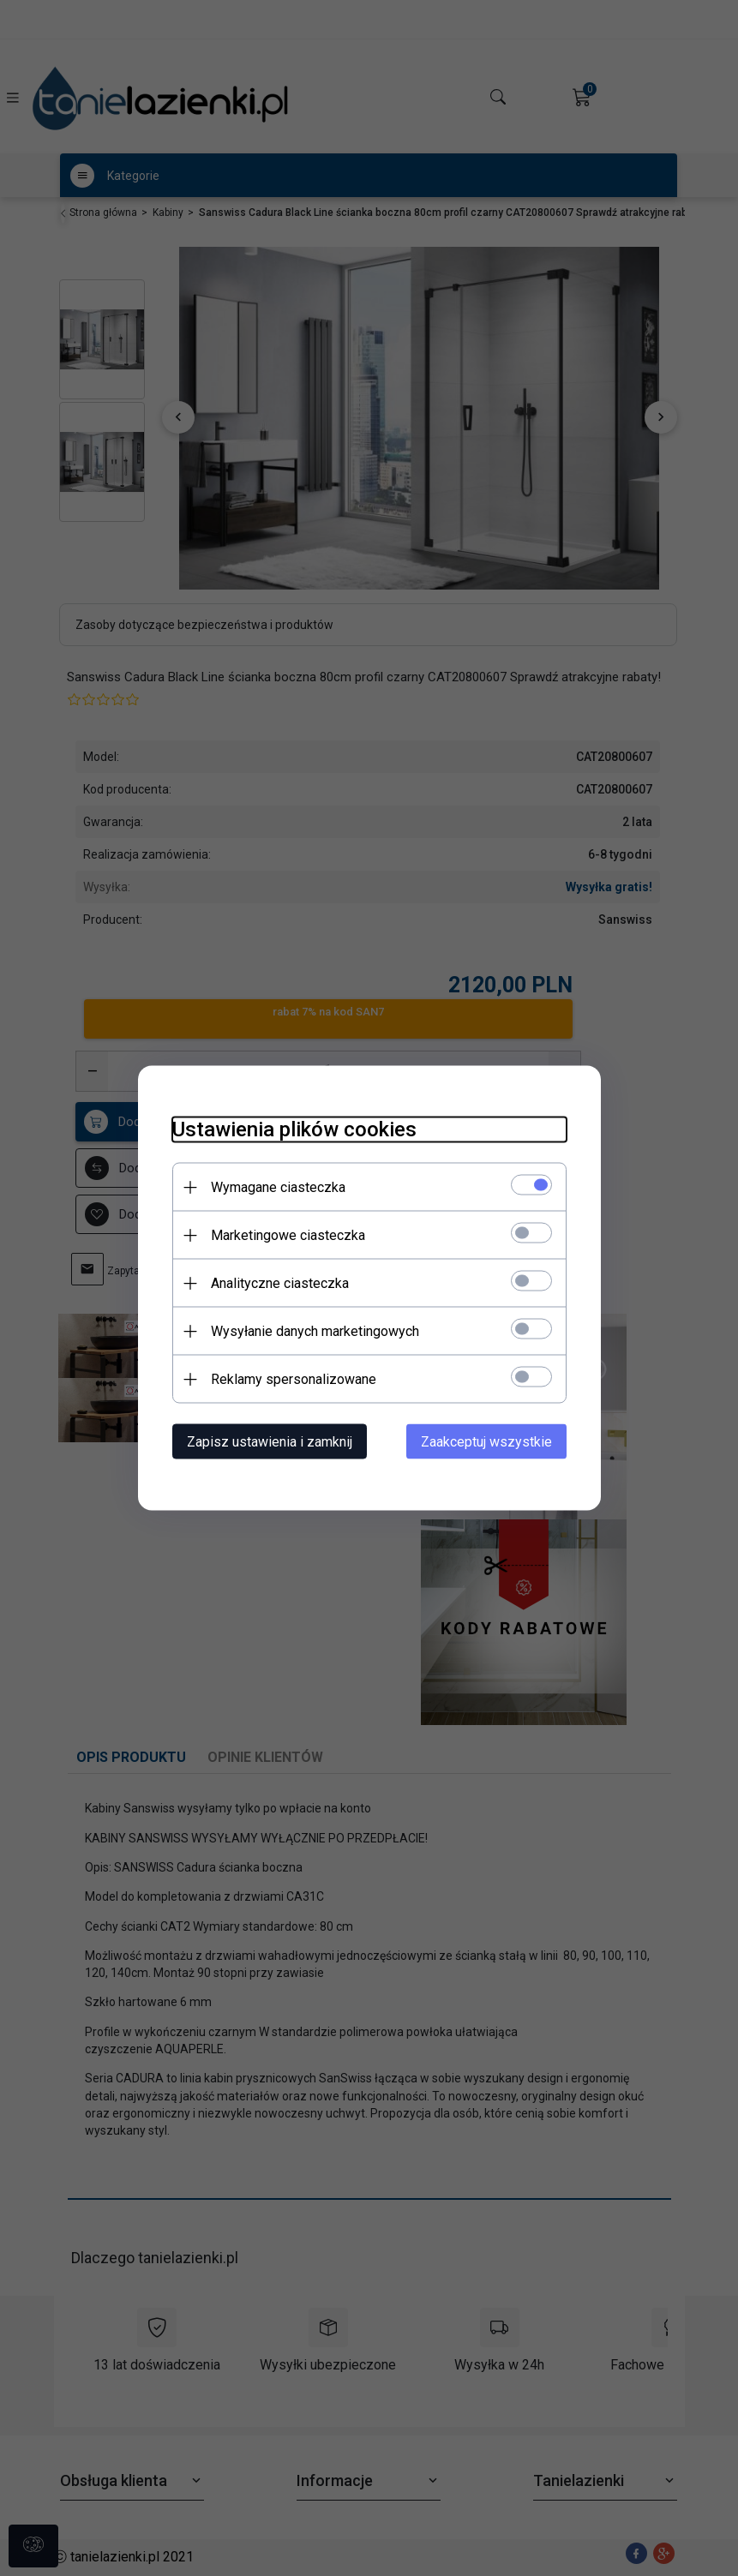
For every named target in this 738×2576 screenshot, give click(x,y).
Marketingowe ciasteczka (288, 1235)
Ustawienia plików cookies (294, 1129)
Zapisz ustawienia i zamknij (269, 1442)
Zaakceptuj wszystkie (486, 1442)
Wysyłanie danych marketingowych (315, 1331)
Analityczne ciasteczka (280, 1283)
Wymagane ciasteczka (278, 1187)
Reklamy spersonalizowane (293, 1379)
